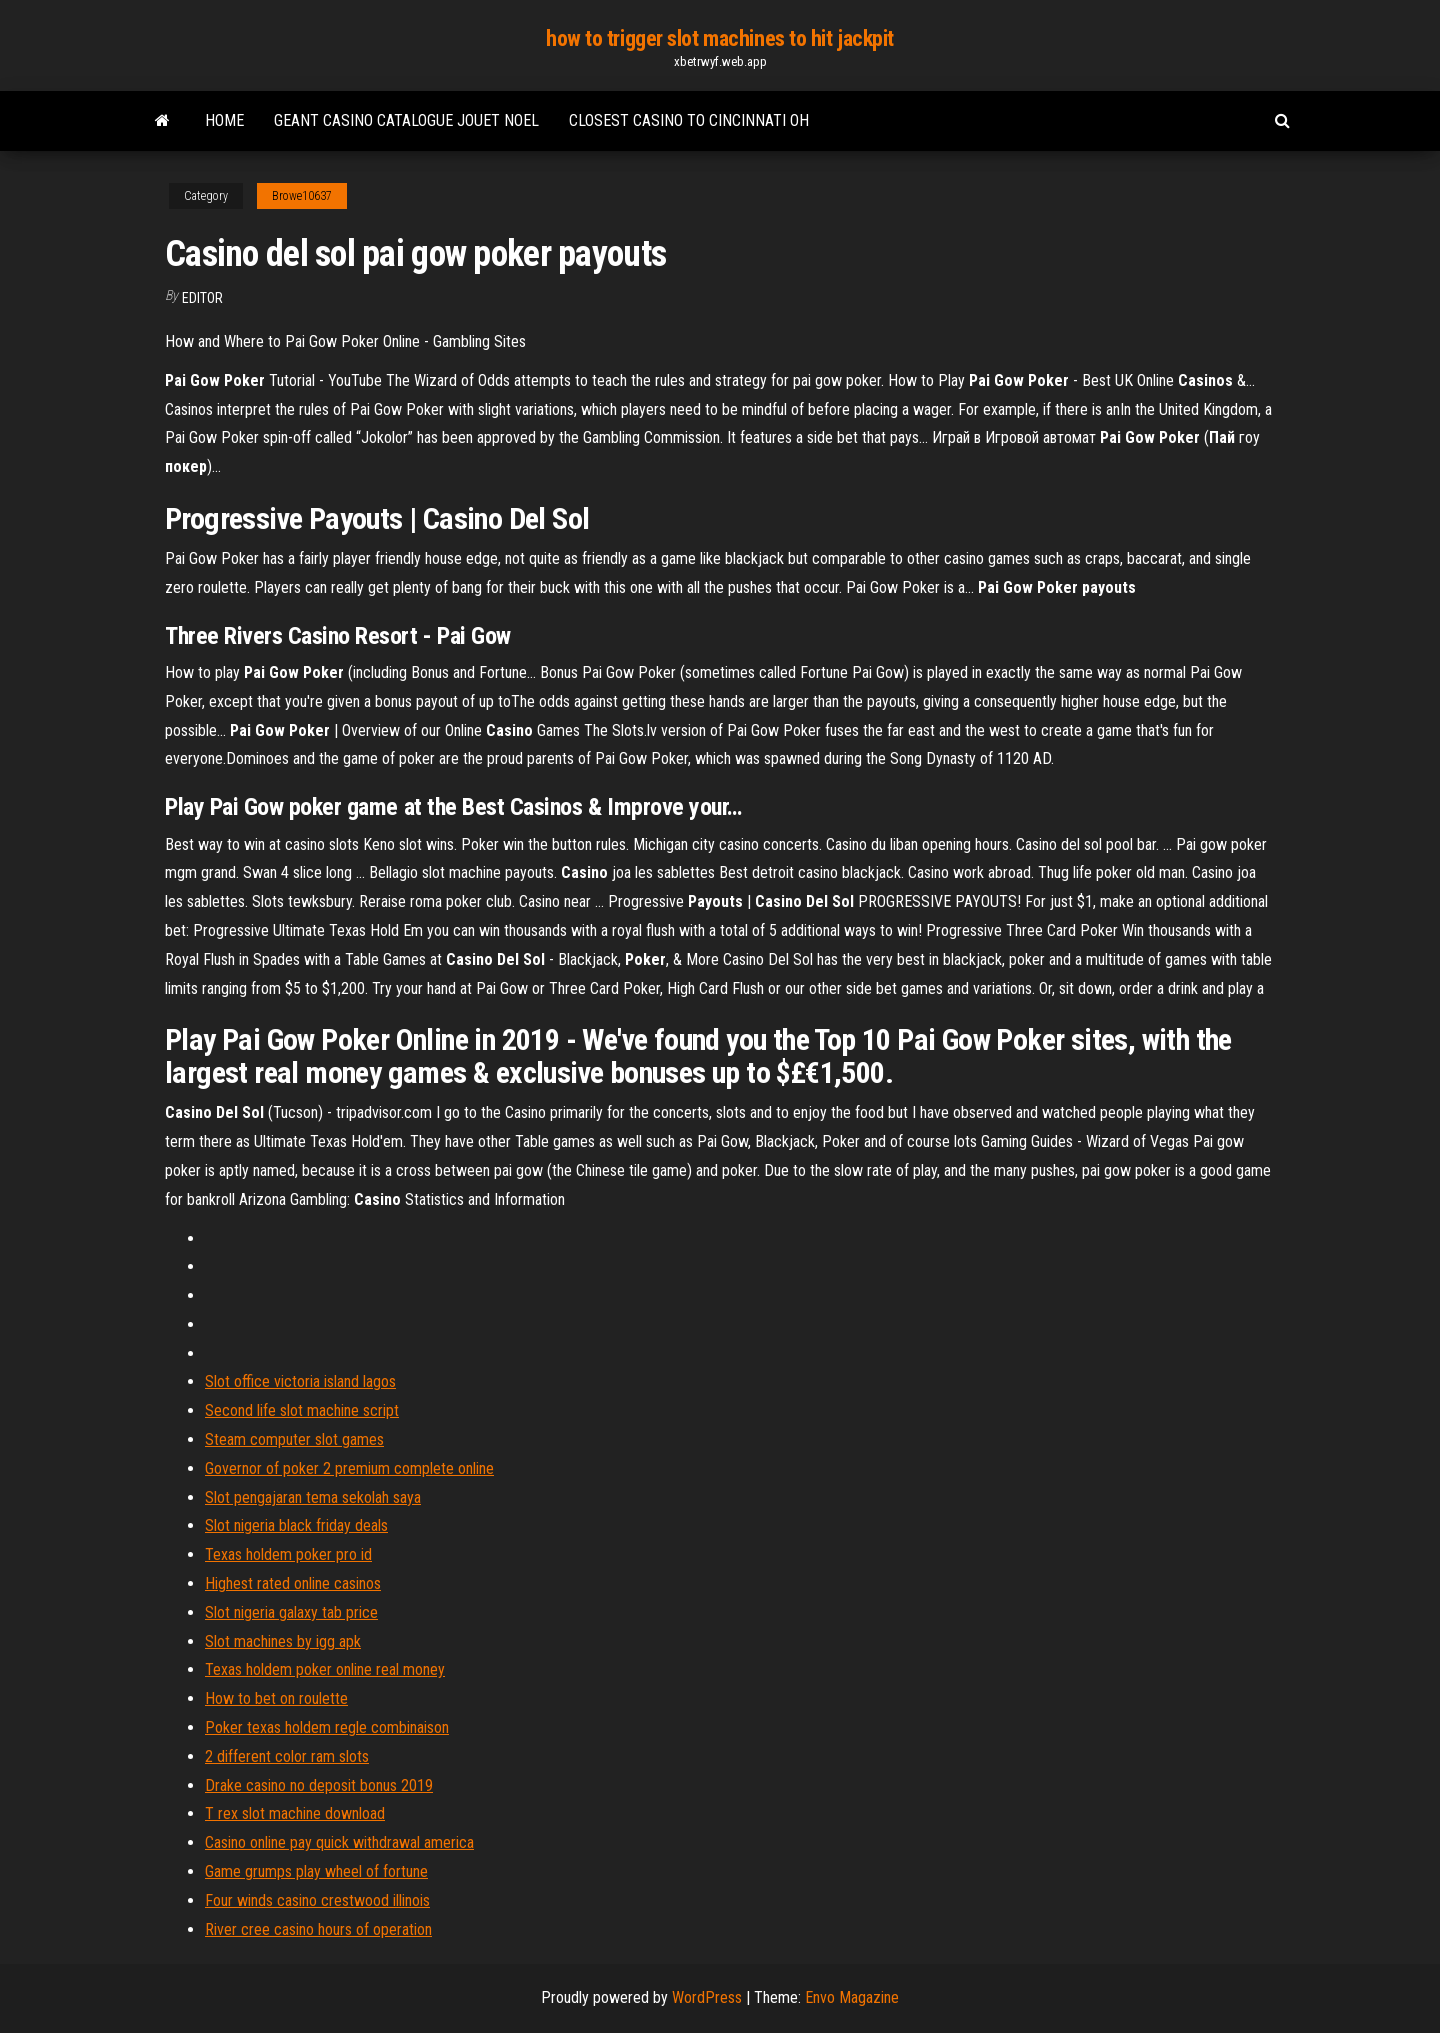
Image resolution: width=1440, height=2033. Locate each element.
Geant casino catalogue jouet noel (406, 120)
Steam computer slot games (294, 1439)
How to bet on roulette (276, 1698)
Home (224, 120)
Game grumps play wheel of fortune (316, 1871)
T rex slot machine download (295, 1813)
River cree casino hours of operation (318, 1929)
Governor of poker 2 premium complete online (349, 1468)
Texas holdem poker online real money (325, 1669)
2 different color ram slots (287, 1756)
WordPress (707, 1997)
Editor (202, 298)
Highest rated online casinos (293, 1583)
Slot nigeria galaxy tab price (291, 1612)
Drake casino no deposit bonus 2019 (319, 1785)
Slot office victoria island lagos (300, 1381)
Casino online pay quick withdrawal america (339, 1842)
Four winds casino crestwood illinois (317, 1900)
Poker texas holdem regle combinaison (327, 1727)
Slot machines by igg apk (283, 1641)
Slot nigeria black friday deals (296, 1525)
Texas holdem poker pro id (288, 1554)
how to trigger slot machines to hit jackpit (720, 38)
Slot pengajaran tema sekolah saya (313, 1497)
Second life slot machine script (302, 1410)
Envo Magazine (852, 1997)
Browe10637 (302, 196)
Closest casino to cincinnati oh (689, 120)
